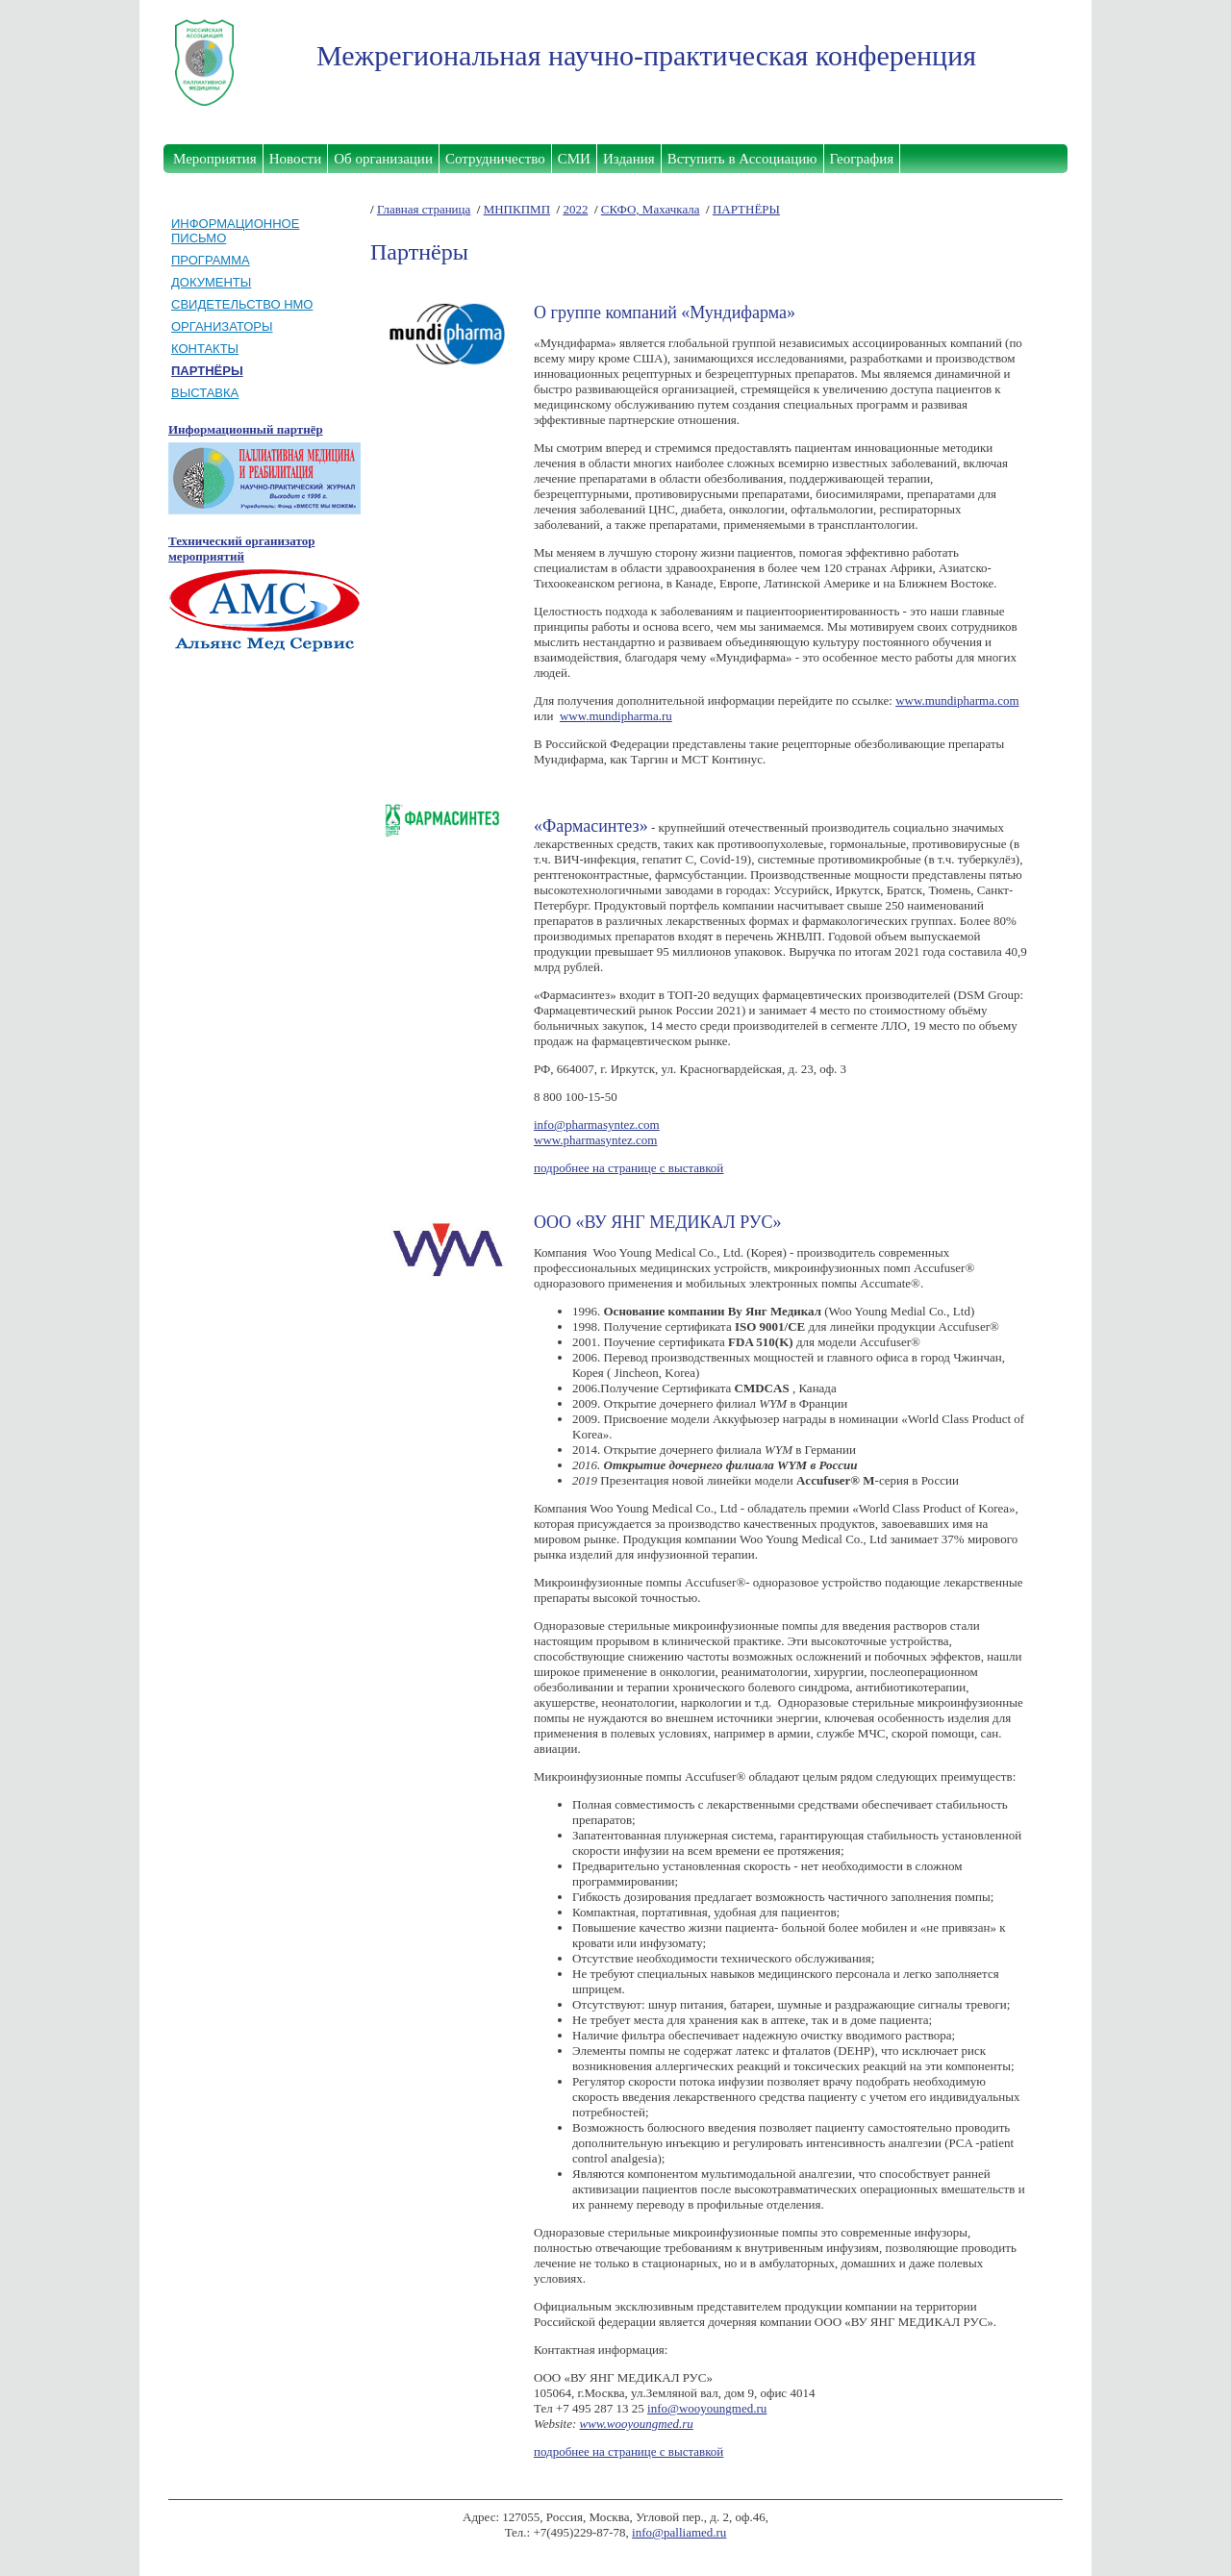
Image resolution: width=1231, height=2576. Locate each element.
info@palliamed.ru (679, 2532)
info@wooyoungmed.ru (706, 2408)
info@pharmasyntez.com (597, 1124)
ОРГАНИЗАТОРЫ (222, 326)
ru (667, 716)
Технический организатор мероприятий (241, 548)
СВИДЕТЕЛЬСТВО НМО (242, 304)
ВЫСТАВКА (205, 393)
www (908, 700)
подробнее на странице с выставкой (628, 1168)
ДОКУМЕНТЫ (211, 282)
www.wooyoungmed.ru (636, 2423)
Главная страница (423, 209)
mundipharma (959, 700)
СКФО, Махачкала (650, 209)
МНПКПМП (517, 209)
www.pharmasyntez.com (595, 1140)
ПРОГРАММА (210, 260)
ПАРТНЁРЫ (746, 209)
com (1007, 700)
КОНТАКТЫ (205, 348)
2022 (575, 209)
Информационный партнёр (245, 429)
